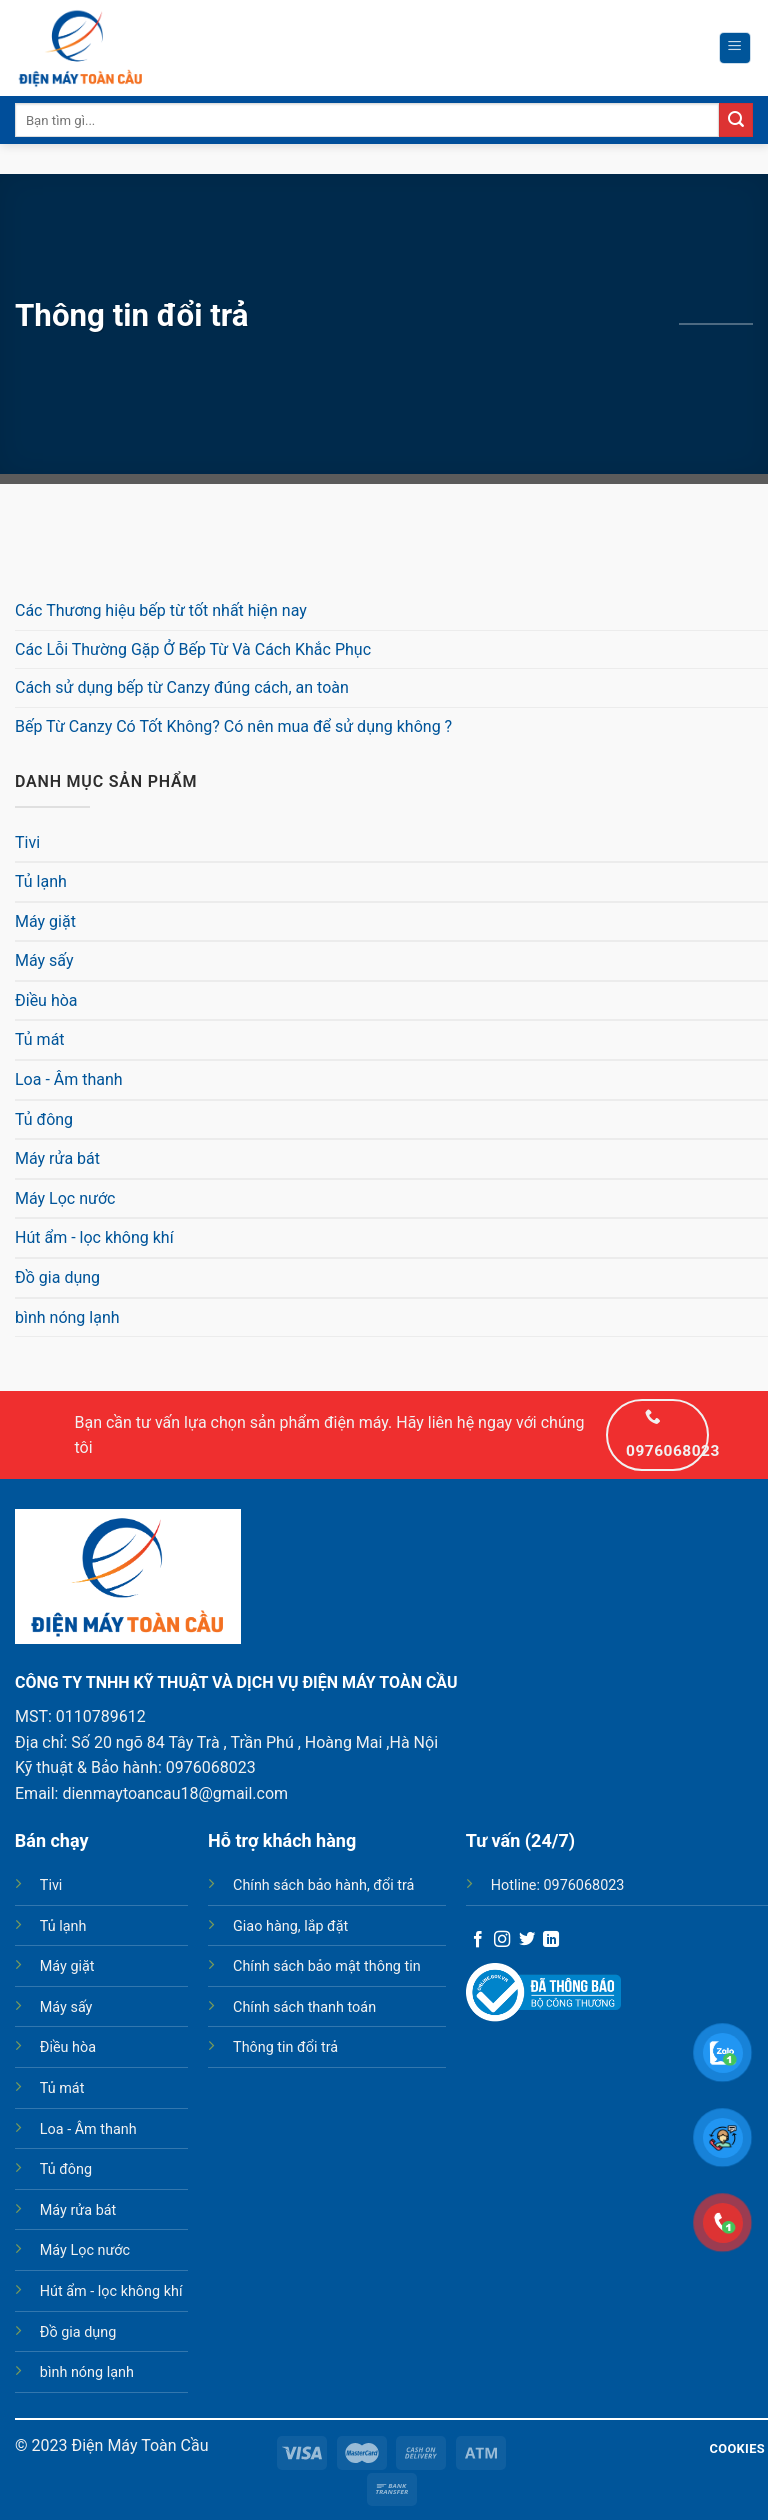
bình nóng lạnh (67, 1317)
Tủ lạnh (41, 881)
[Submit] (736, 120)
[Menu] (735, 48)
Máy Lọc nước (65, 1198)
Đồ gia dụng (57, 1277)
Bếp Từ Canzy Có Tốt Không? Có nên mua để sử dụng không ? (233, 726)
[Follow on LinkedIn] (551, 1940)
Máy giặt (45, 921)
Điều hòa (46, 1000)
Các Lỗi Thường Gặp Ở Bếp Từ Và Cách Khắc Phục (193, 649)
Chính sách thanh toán (304, 2007)
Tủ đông (44, 1119)
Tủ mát (40, 1039)
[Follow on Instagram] (502, 1940)
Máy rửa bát (57, 1158)
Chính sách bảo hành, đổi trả (323, 1885)
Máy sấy (44, 960)
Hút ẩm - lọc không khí (94, 1237)
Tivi (27, 842)
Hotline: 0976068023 (558, 1885)
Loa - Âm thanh (69, 1079)
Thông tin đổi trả (285, 2047)
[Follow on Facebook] (478, 1940)
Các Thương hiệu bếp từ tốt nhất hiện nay (161, 610)
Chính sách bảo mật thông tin (327, 1966)
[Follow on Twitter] (527, 1940)
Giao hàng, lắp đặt (290, 1926)
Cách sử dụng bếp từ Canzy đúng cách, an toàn (182, 687)
